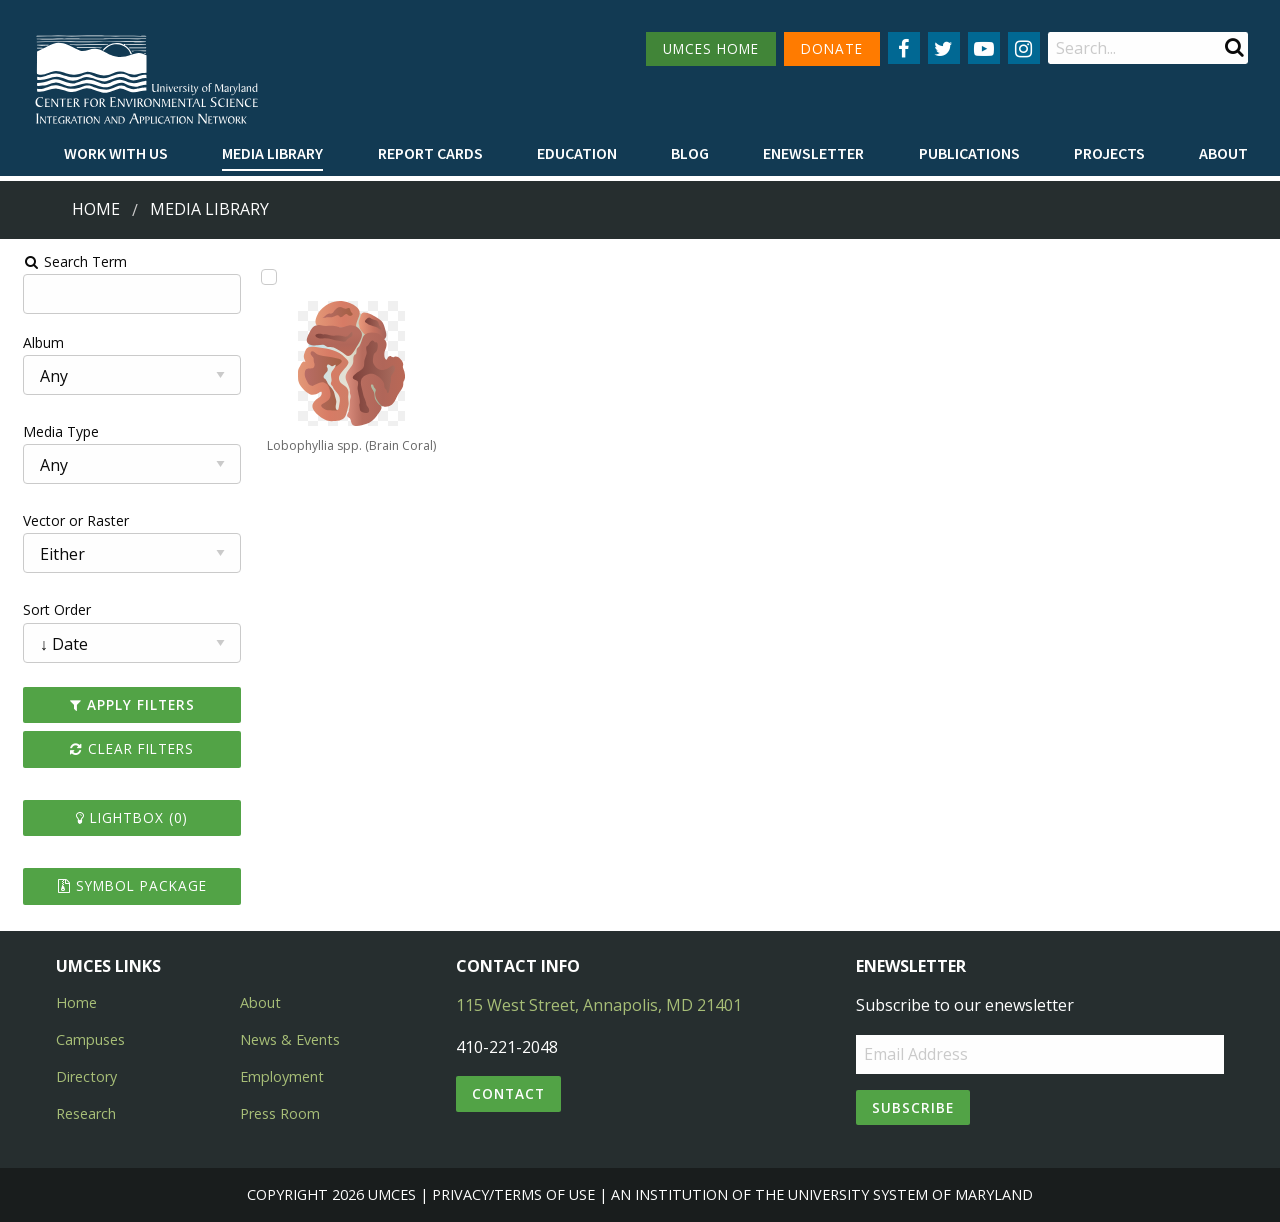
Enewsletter (813, 153)
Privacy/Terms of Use (513, 1194)
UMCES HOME (711, 48)
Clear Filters (124, 748)
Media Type (51, 431)
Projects (1109, 153)
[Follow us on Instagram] (1024, 48)
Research (86, 1113)
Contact (508, 1093)
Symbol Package (123, 885)
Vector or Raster (66, 520)
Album (33, 342)
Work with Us (116, 153)
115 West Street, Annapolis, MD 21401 (599, 1005)
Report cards (430, 153)
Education (577, 153)
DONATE (832, 48)
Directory (86, 1076)
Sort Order (47, 609)
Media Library (272, 153)
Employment (282, 1076)
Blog (690, 153)
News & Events (290, 1039)
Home (96, 209)
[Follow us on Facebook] (904, 48)
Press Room (280, 1113)
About (1223, 153)
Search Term (65, 261)
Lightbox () (124, 817)
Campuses (90, 1039)
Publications (969, 153)
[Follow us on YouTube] (984, 48)
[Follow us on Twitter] (944, 48)
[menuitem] (116, 154)
